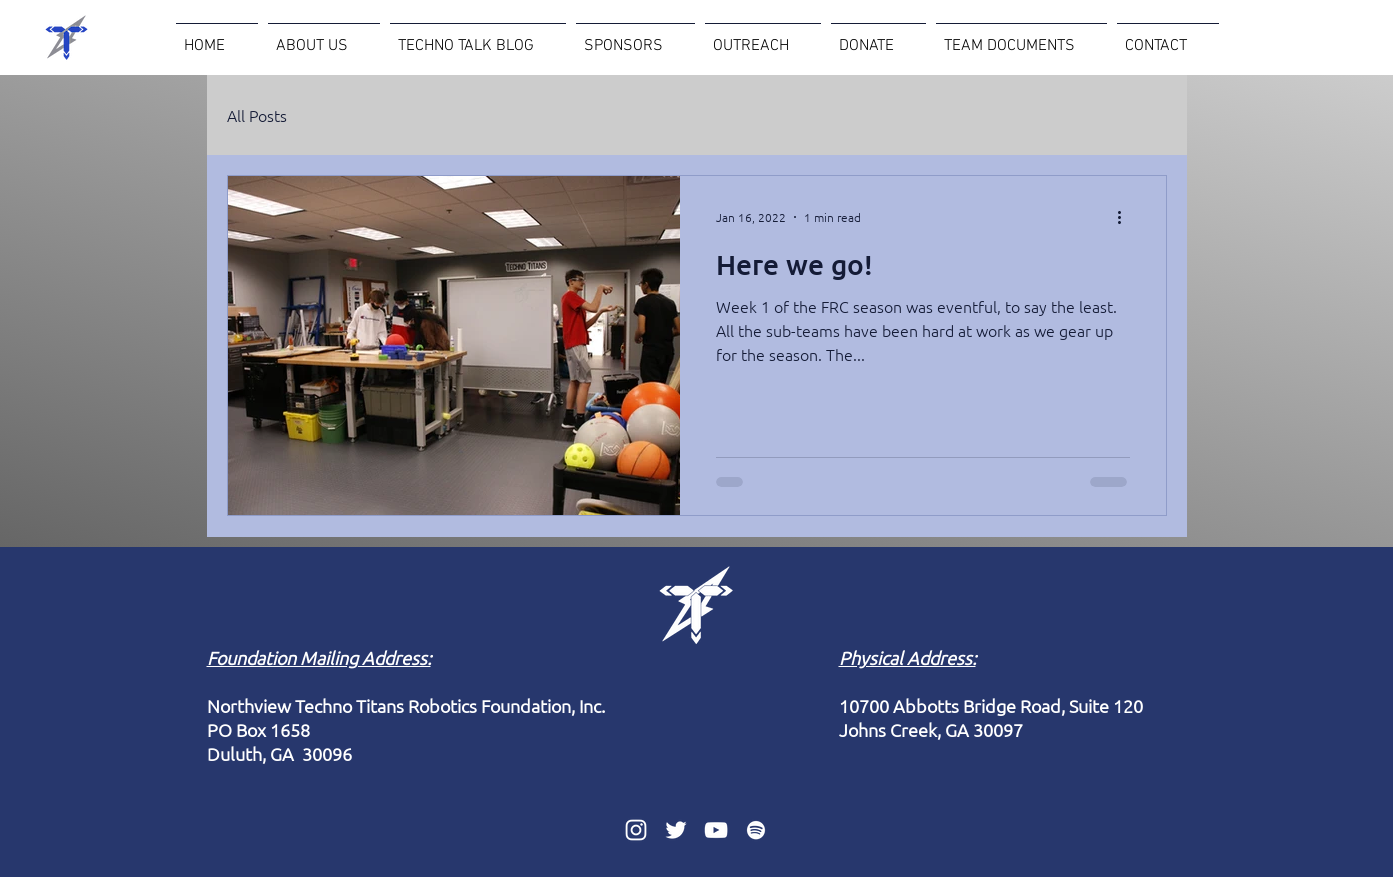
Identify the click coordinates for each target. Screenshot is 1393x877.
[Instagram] (636, 830)
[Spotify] (756, 830)
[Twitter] (676, 830)
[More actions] (1127, 217)
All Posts (257, 115)
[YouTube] (716, 830)
